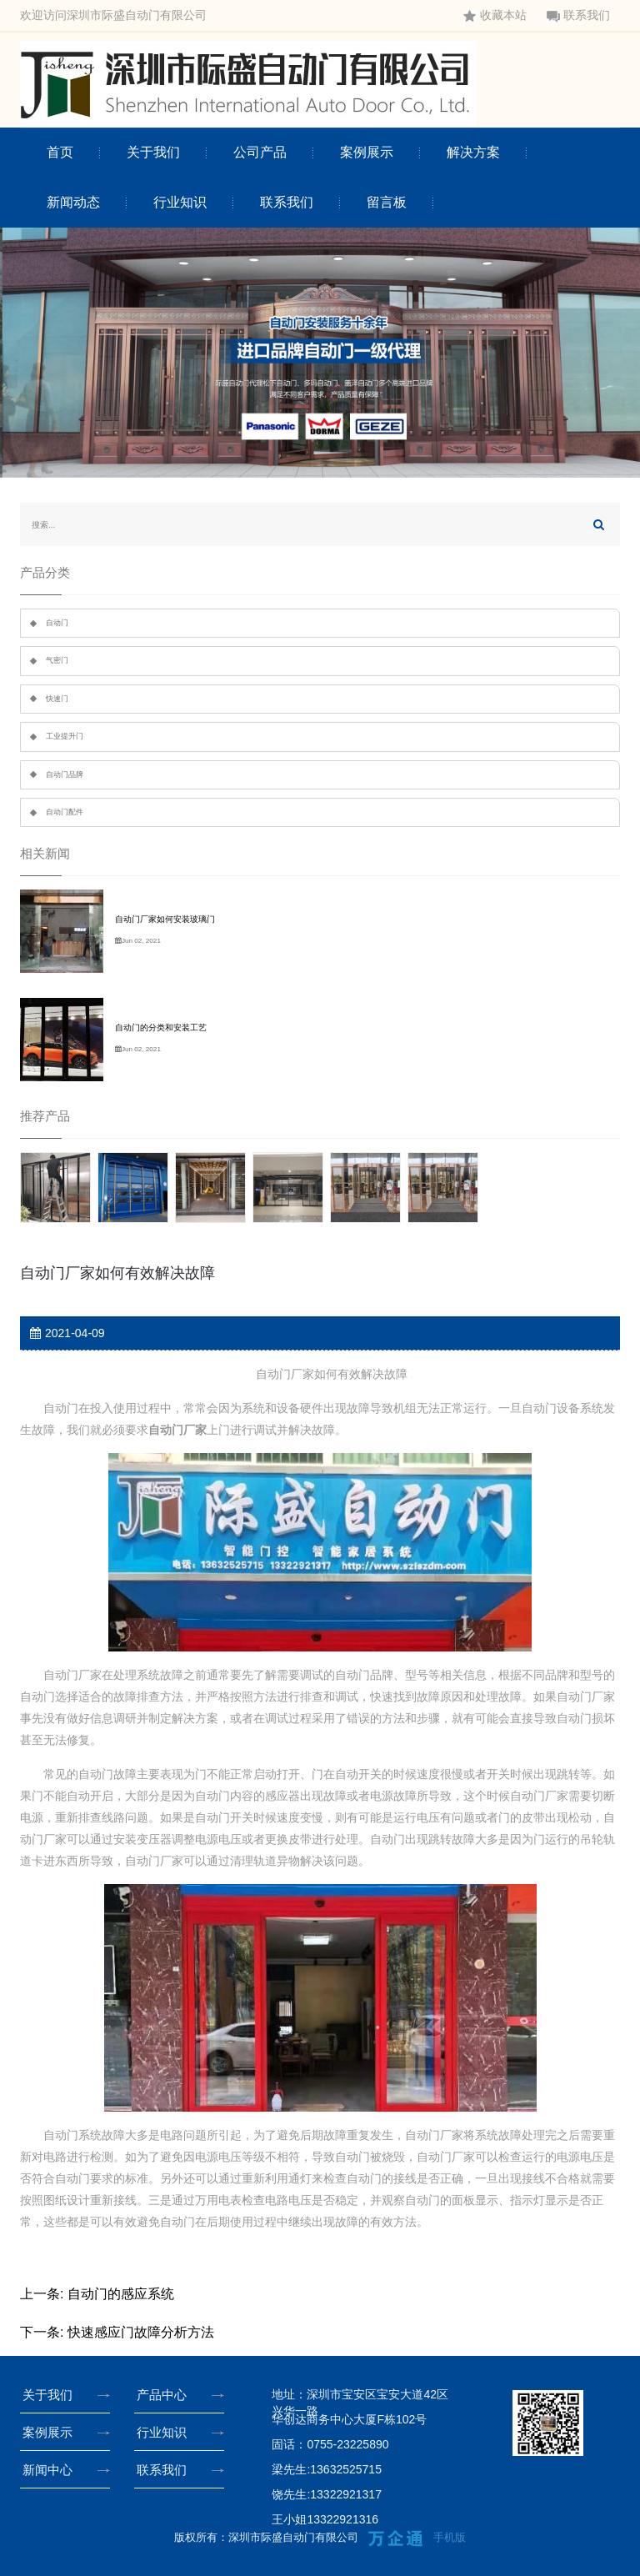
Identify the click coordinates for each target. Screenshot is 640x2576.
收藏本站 (495, 15)
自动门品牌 (64, 774)
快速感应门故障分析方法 (141, 2332)
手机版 (449, 2537)
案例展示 (366, 152)
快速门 (57, 698)
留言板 (387, 202)
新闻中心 (50, 2470)
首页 (60, 152)
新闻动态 (73, 202)
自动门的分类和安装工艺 (161, 1027)
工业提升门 (64, 736)
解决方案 (473, 152)
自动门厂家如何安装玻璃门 (165, 919)
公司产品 (260, 152)
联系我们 (578, 15)
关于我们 (153, 152)
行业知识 (180, 202)
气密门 (57, 660)
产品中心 (165, 2395)
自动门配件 (64, 812)
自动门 (57, 623)
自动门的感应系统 (121, 2294)
